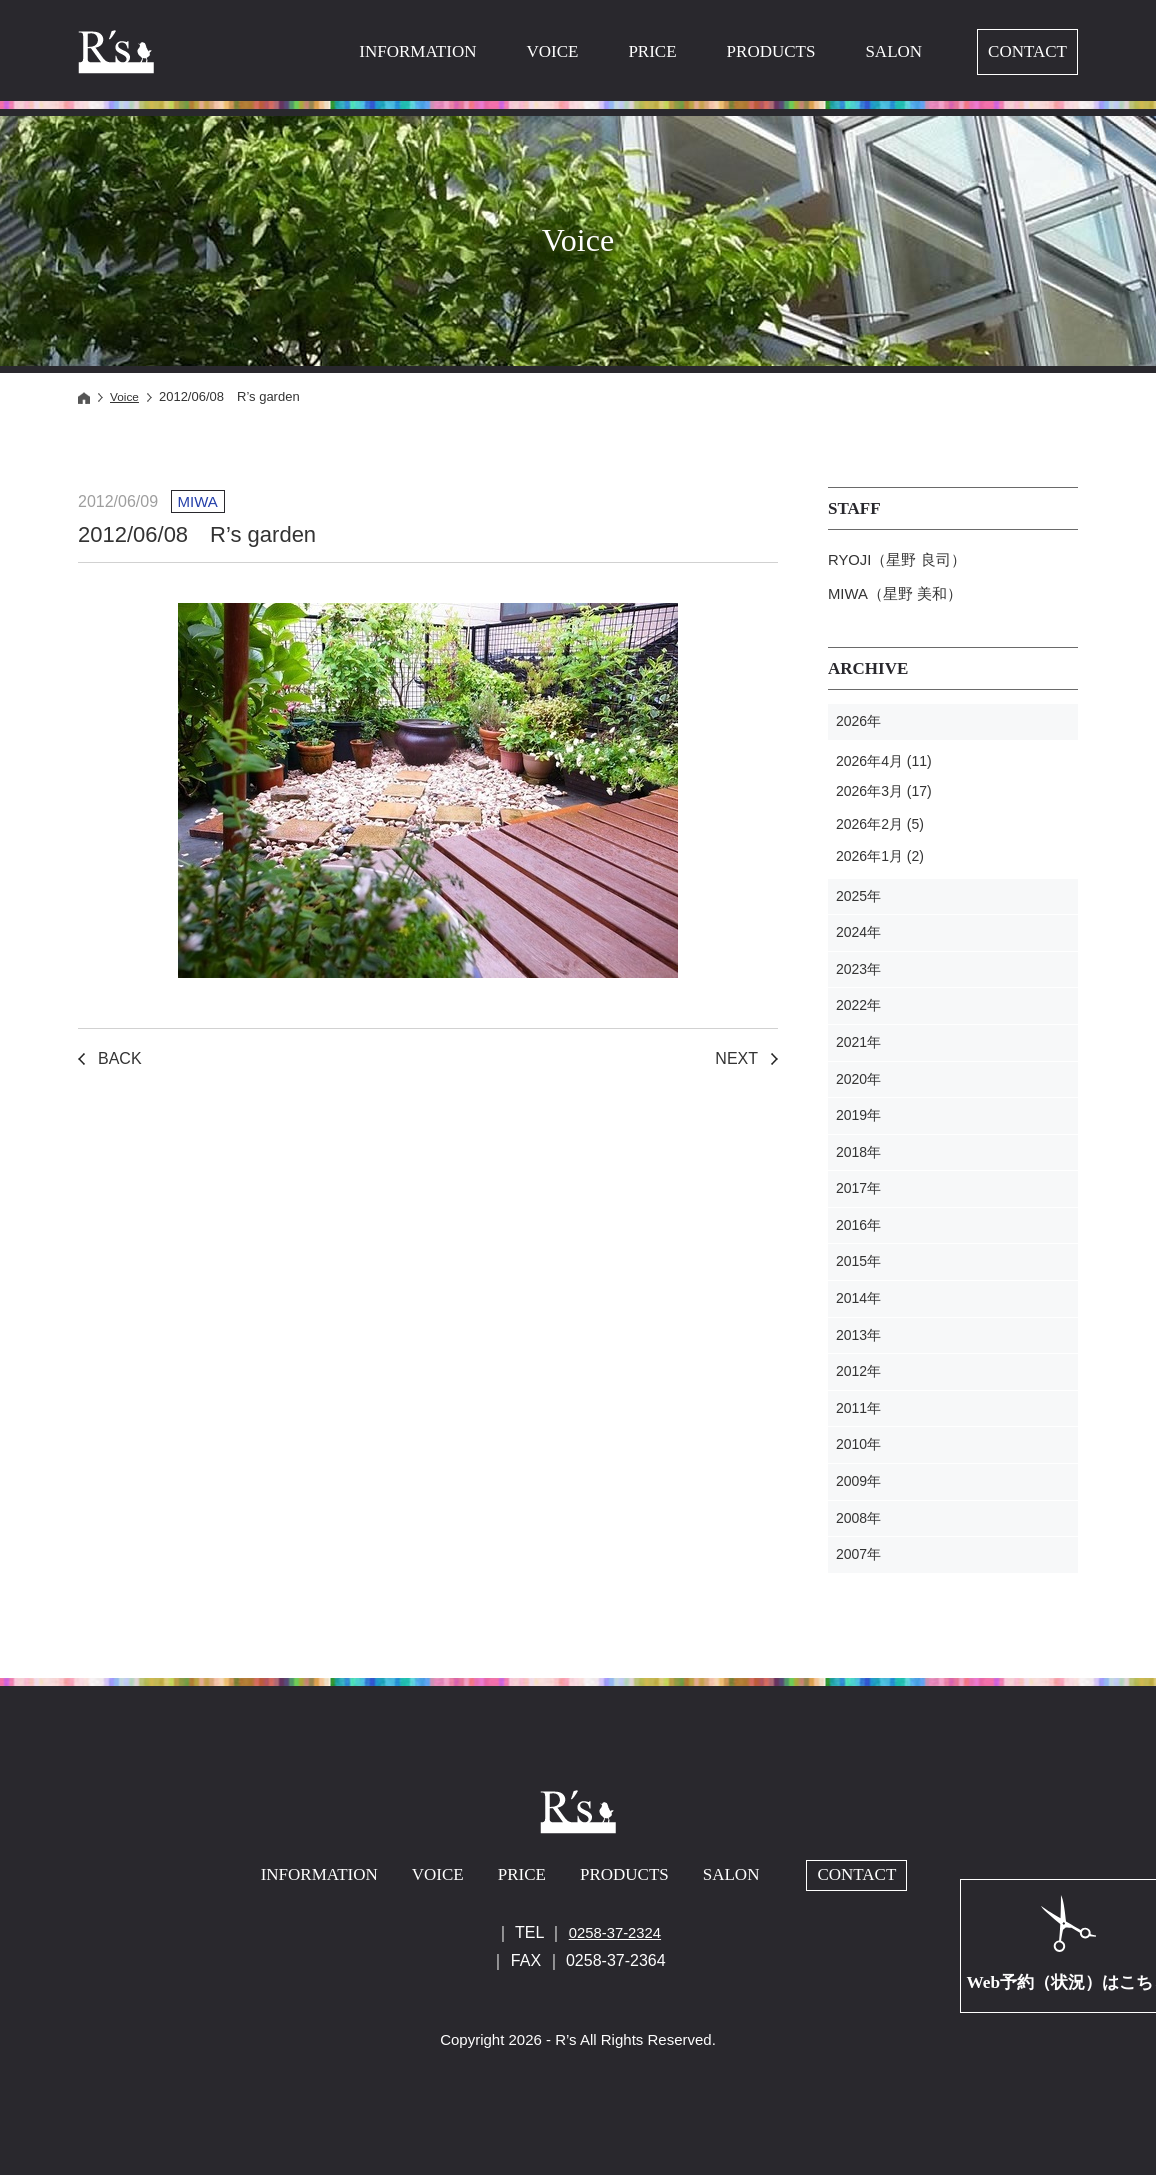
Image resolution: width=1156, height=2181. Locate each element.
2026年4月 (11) (884, 767)
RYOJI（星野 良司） (901, 561)
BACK (120, 1058)
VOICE (552, 51)
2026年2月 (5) (880, 830)
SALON (893, 51)
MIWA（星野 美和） (899, 598)
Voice (126, 396)
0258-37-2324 (615, 1937)
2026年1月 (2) (880, 862)
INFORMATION (417, 51)
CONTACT (1027, 51)
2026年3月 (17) (884, 797)
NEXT (736, 1058)
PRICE (652, 51)
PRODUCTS (771, 51)
